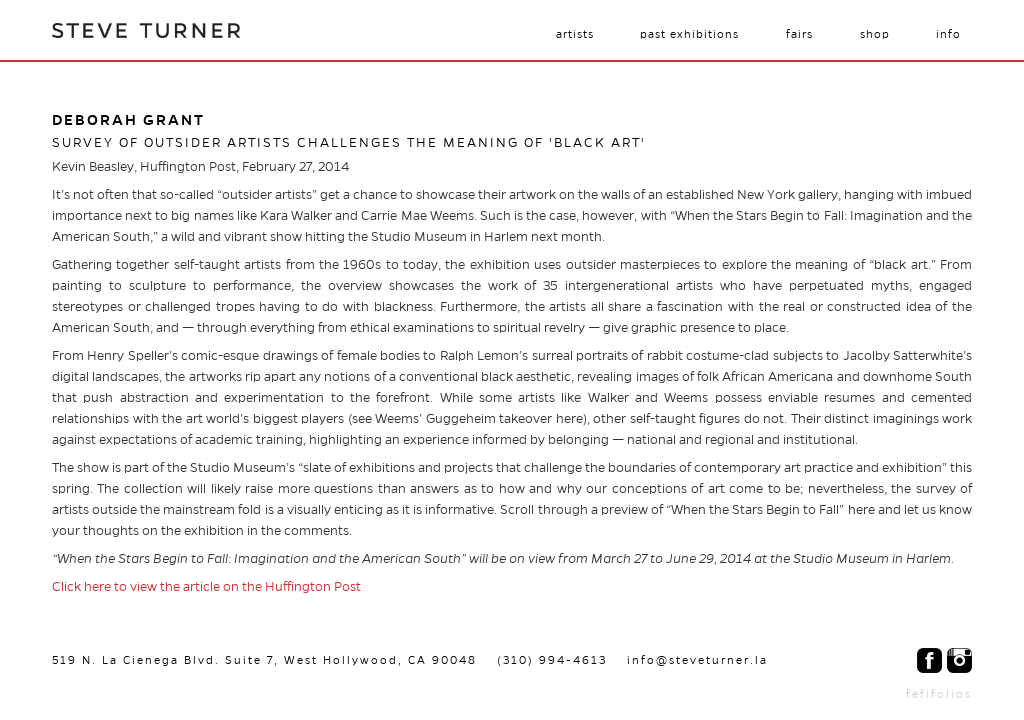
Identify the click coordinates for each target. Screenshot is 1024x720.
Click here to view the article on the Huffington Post (206, 587)
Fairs (799, 34)
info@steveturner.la (697, 660)
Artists (575, 34)
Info (948, 34)
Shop (875, 34)
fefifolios (939, 694)
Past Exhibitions (689, 34)
